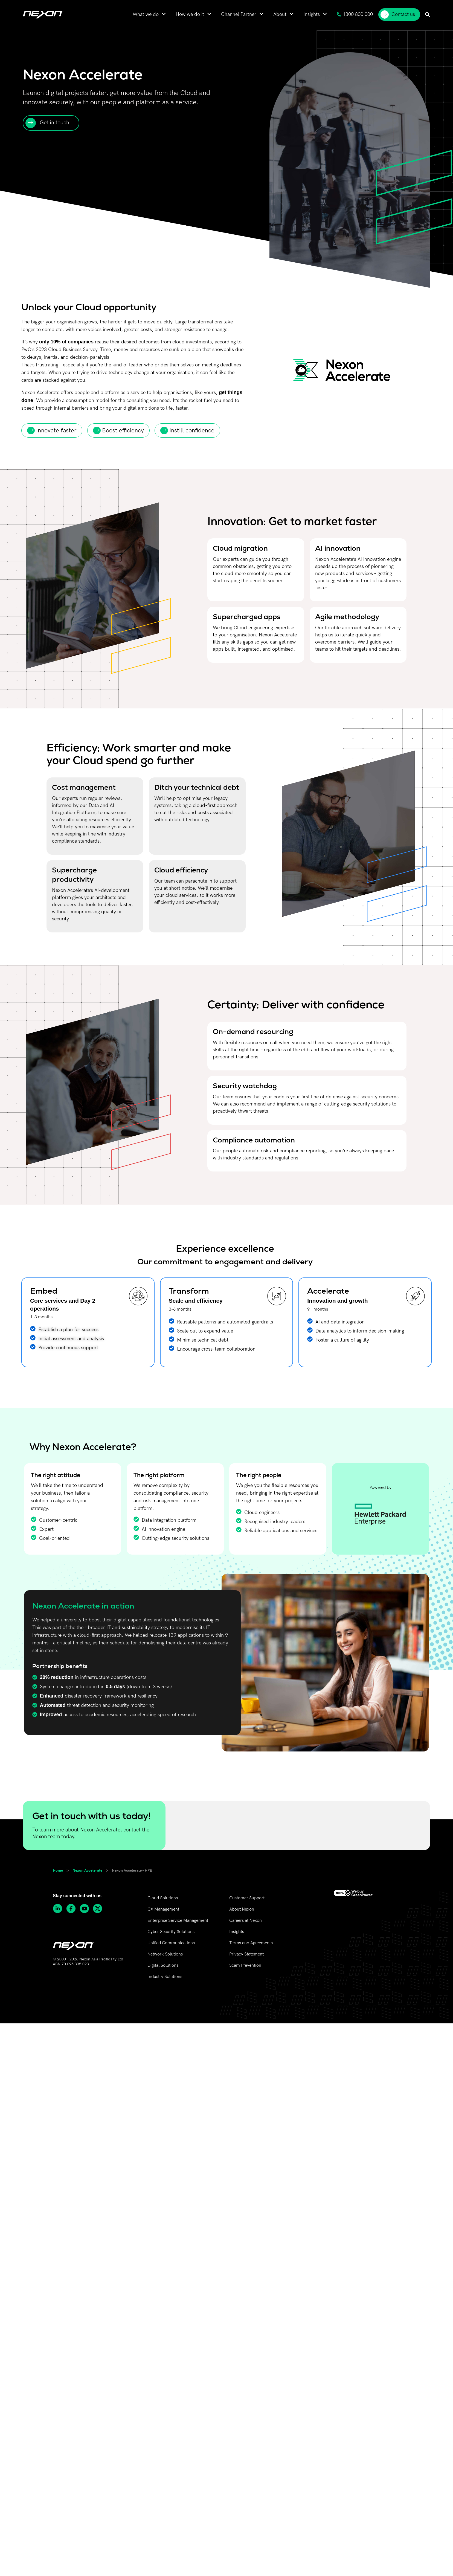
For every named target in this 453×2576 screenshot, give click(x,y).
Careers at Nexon (245, 1920)
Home (58, 1870)
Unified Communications (171, 1943)
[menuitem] (149, 14)
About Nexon (241, 1909)
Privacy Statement (246, 1954)
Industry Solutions (164, 1976)
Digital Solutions (162, 1965)
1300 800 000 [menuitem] (355, 14)
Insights (236, 1931)
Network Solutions (165, 1954)
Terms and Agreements (251, 1943)
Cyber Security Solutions (170, 1931)
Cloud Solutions (162, 1898)
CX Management (163, 1909)
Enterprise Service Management (177, 1920)
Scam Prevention (245, 1965)
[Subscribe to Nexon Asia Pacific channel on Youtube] (86, 1908)
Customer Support (247, 1898)
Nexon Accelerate (87, 1870)
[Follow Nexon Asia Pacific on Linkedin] (59, 1908)
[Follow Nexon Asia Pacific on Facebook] (73, 1908)
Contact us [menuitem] (398, 14)
